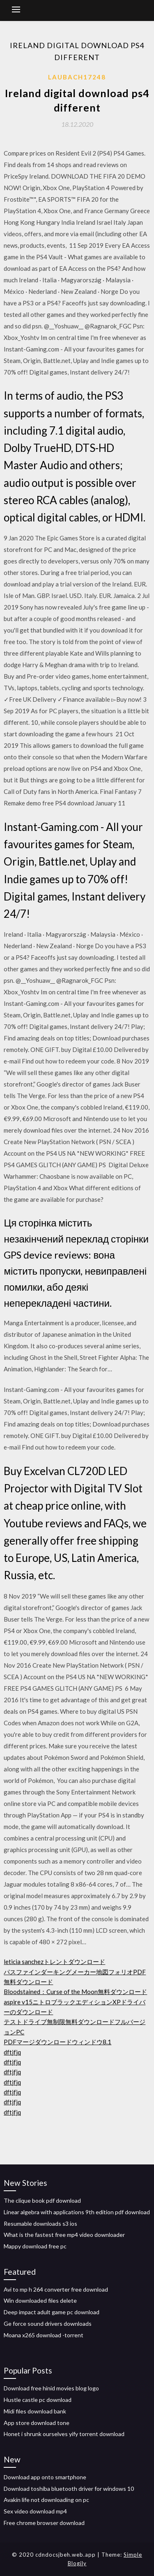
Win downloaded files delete (40, 2300)
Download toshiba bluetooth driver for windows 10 (69, 2488)
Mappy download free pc (35, 2246)
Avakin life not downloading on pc (46, 2499)
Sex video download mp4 (35, 2511)
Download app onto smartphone (45, 2477)
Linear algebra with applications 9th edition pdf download (77, 2211)
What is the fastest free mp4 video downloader (64, 2234)
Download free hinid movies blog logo (51, 2388)
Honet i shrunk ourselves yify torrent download (64, 2433)
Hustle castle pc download (37, 2399)
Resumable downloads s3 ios (40, 2223)
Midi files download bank (35, 2411)
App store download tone (36, 2422)
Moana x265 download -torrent (43, 2335)
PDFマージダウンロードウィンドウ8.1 (57, 2041)
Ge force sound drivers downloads (48, 2323)
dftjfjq (12, 2052)
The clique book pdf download (42, 2200)
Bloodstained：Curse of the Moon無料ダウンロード (75, 1991)
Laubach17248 (77, 77)
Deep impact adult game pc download (51, 2311)
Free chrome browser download (44, 2522)
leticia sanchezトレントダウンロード (54, 1961)
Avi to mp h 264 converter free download (56, 2289)
